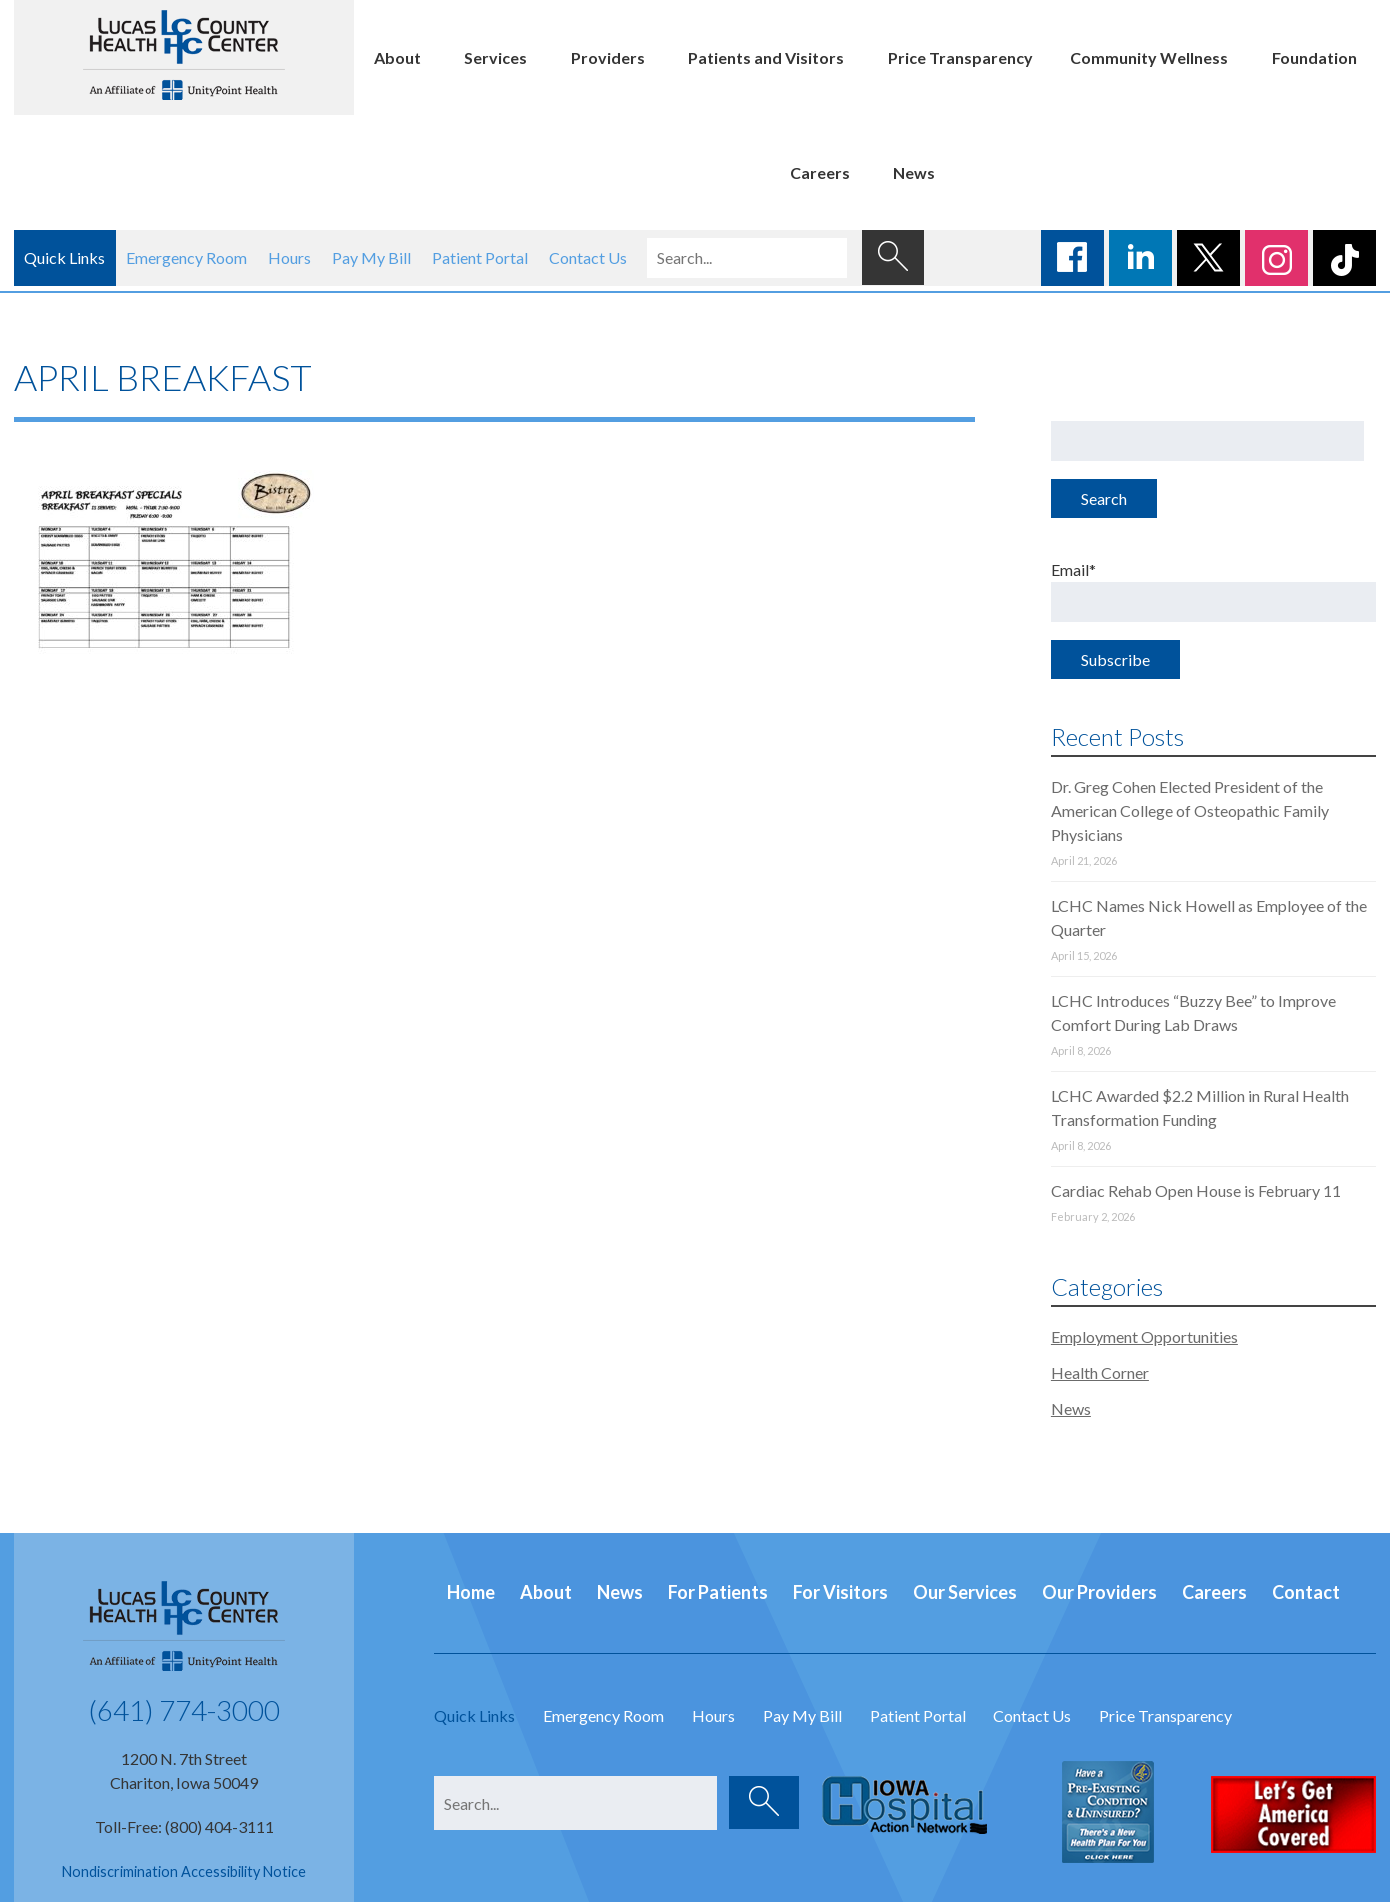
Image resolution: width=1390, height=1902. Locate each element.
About (397, 57)
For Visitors (840, 1592)
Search (1104, 498)
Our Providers (1099, 1592)
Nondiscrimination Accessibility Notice (184, 1871)
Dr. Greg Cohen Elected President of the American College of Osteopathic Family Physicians (1190, 810)
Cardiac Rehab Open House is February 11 (1196, 1190)
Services (495, 57)
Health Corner (1100, 1372)
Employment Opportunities (1144, 1336)
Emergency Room (186, 257)
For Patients (718, 1592)
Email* (1213, 591)
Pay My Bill (371, 257)
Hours (289, 257)
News (914, 172)
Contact (1306, 1592)
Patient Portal (480, 257)
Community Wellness (1149, 57)
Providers (608, 57)
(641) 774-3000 (184, 1710)
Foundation (1314, 57)
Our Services (965, 1592)
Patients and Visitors (766, 57)
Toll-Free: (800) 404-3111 (184, 1826)
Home (471, 1592)
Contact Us (588, 257)
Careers (820, 172)
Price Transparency (960, 57)
